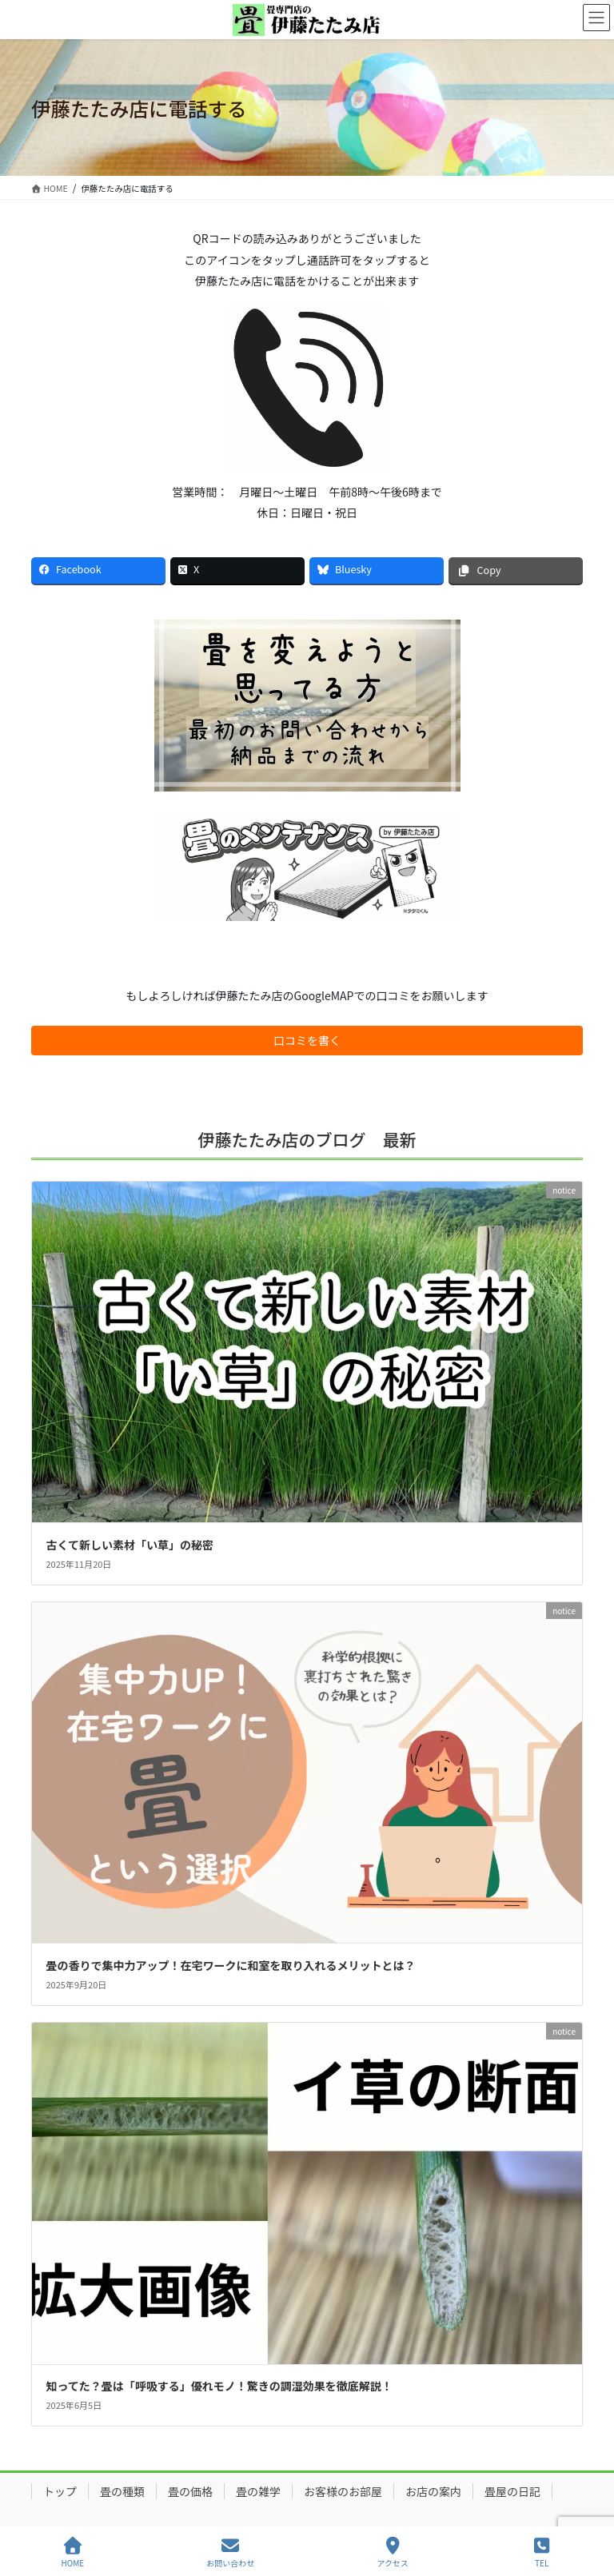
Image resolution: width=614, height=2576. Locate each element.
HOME (73, 2552)
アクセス (393, 2552)
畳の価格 (190, 2491)
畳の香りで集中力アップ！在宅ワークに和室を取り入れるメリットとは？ (231, 1965)
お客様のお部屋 (343, 2491)
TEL (542, 2552)
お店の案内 (433, 2491)
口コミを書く (307, 1040)
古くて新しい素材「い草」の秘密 (130, 1545)
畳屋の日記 (512, 2491)
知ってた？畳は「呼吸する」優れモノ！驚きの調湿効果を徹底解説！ (219, 2386)
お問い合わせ (230, 2552)
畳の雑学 (258, 2491)
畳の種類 (122, 2491)
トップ (60, 2491)
